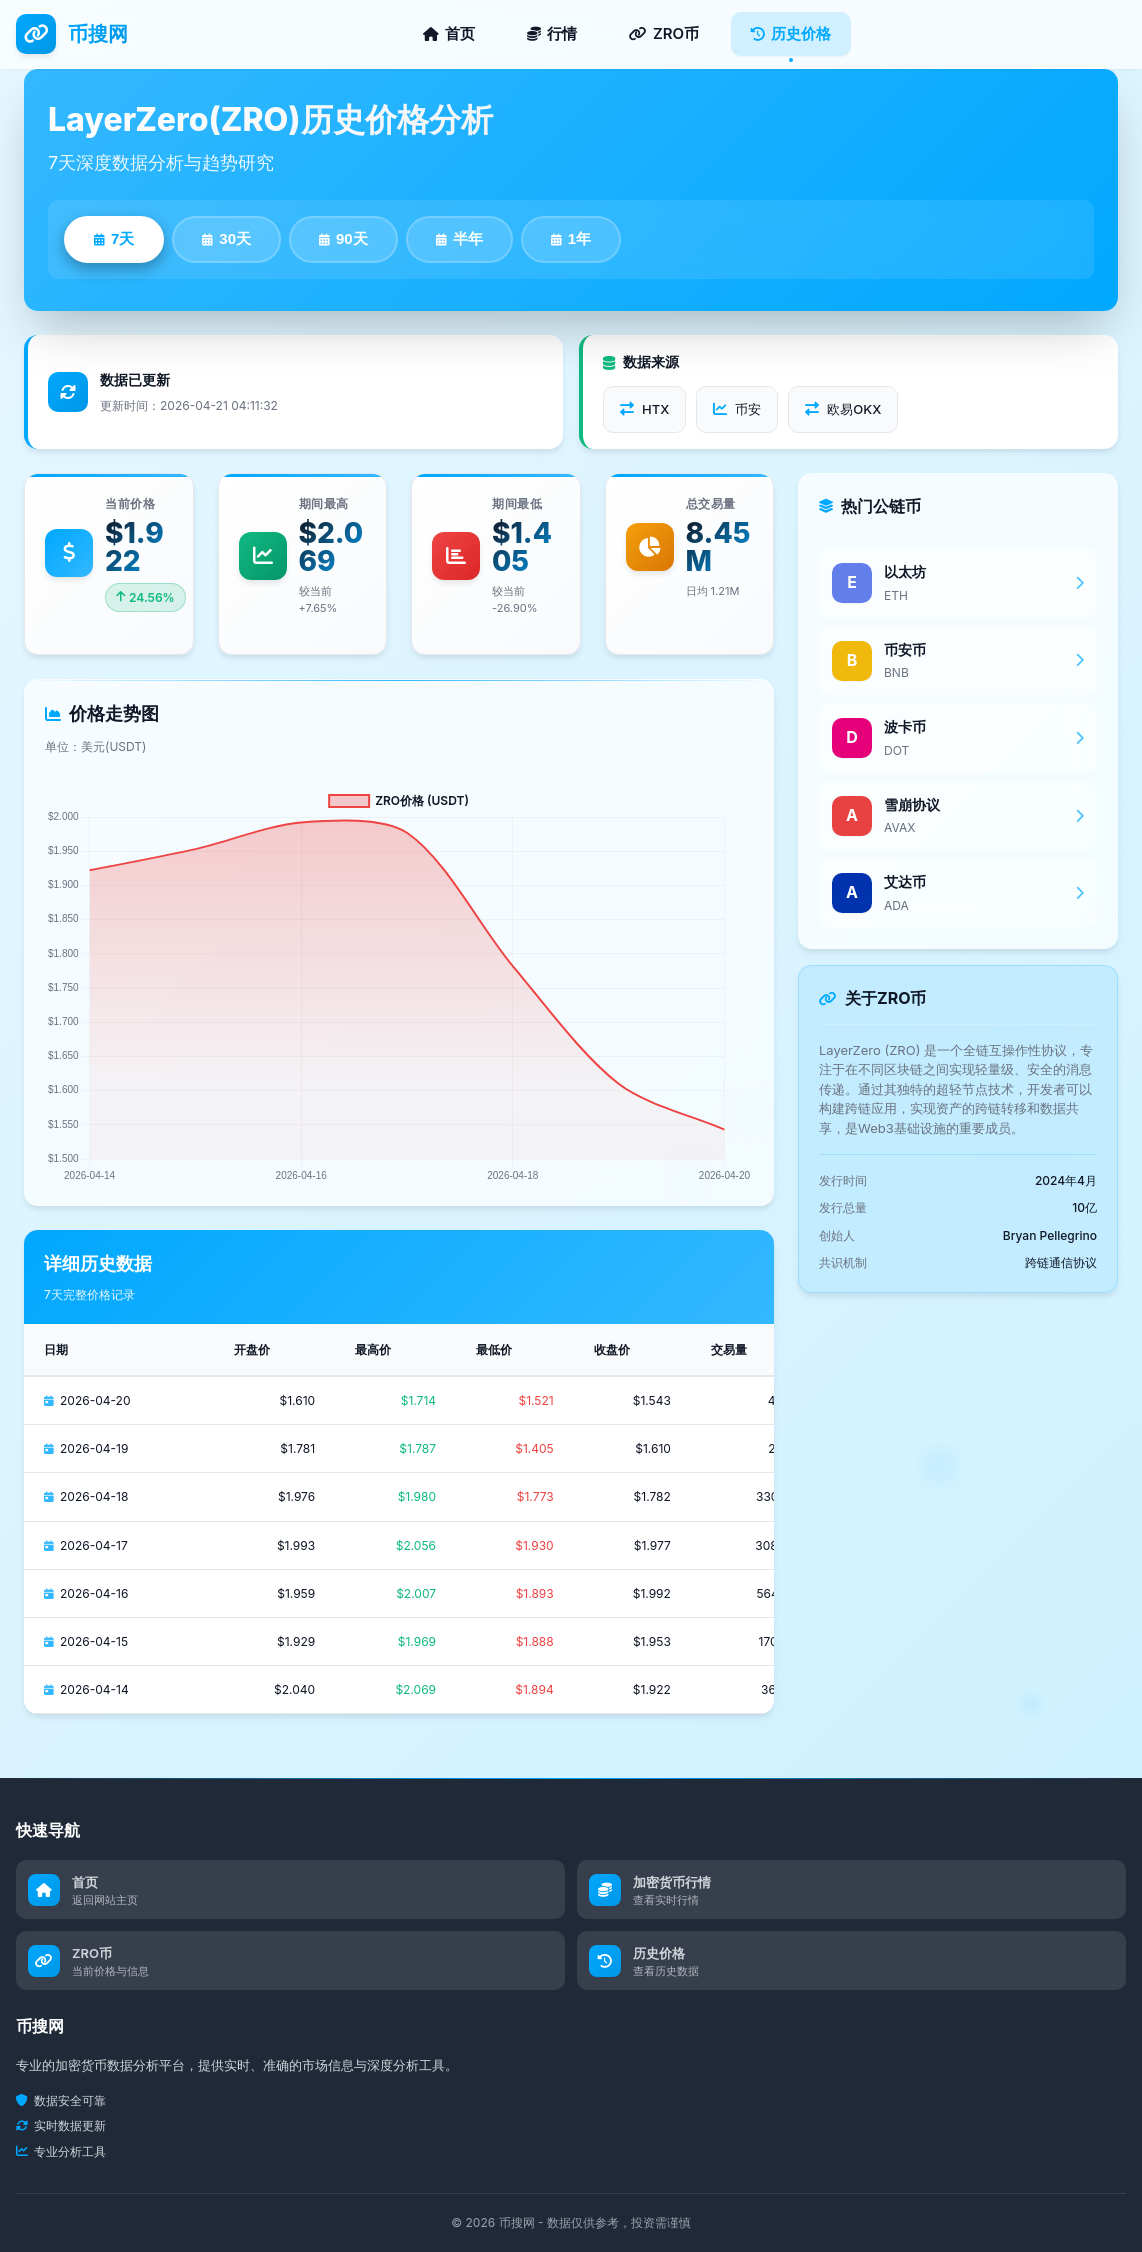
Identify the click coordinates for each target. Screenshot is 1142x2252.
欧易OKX (843, 409)
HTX (644, 409)
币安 (737, 409)
